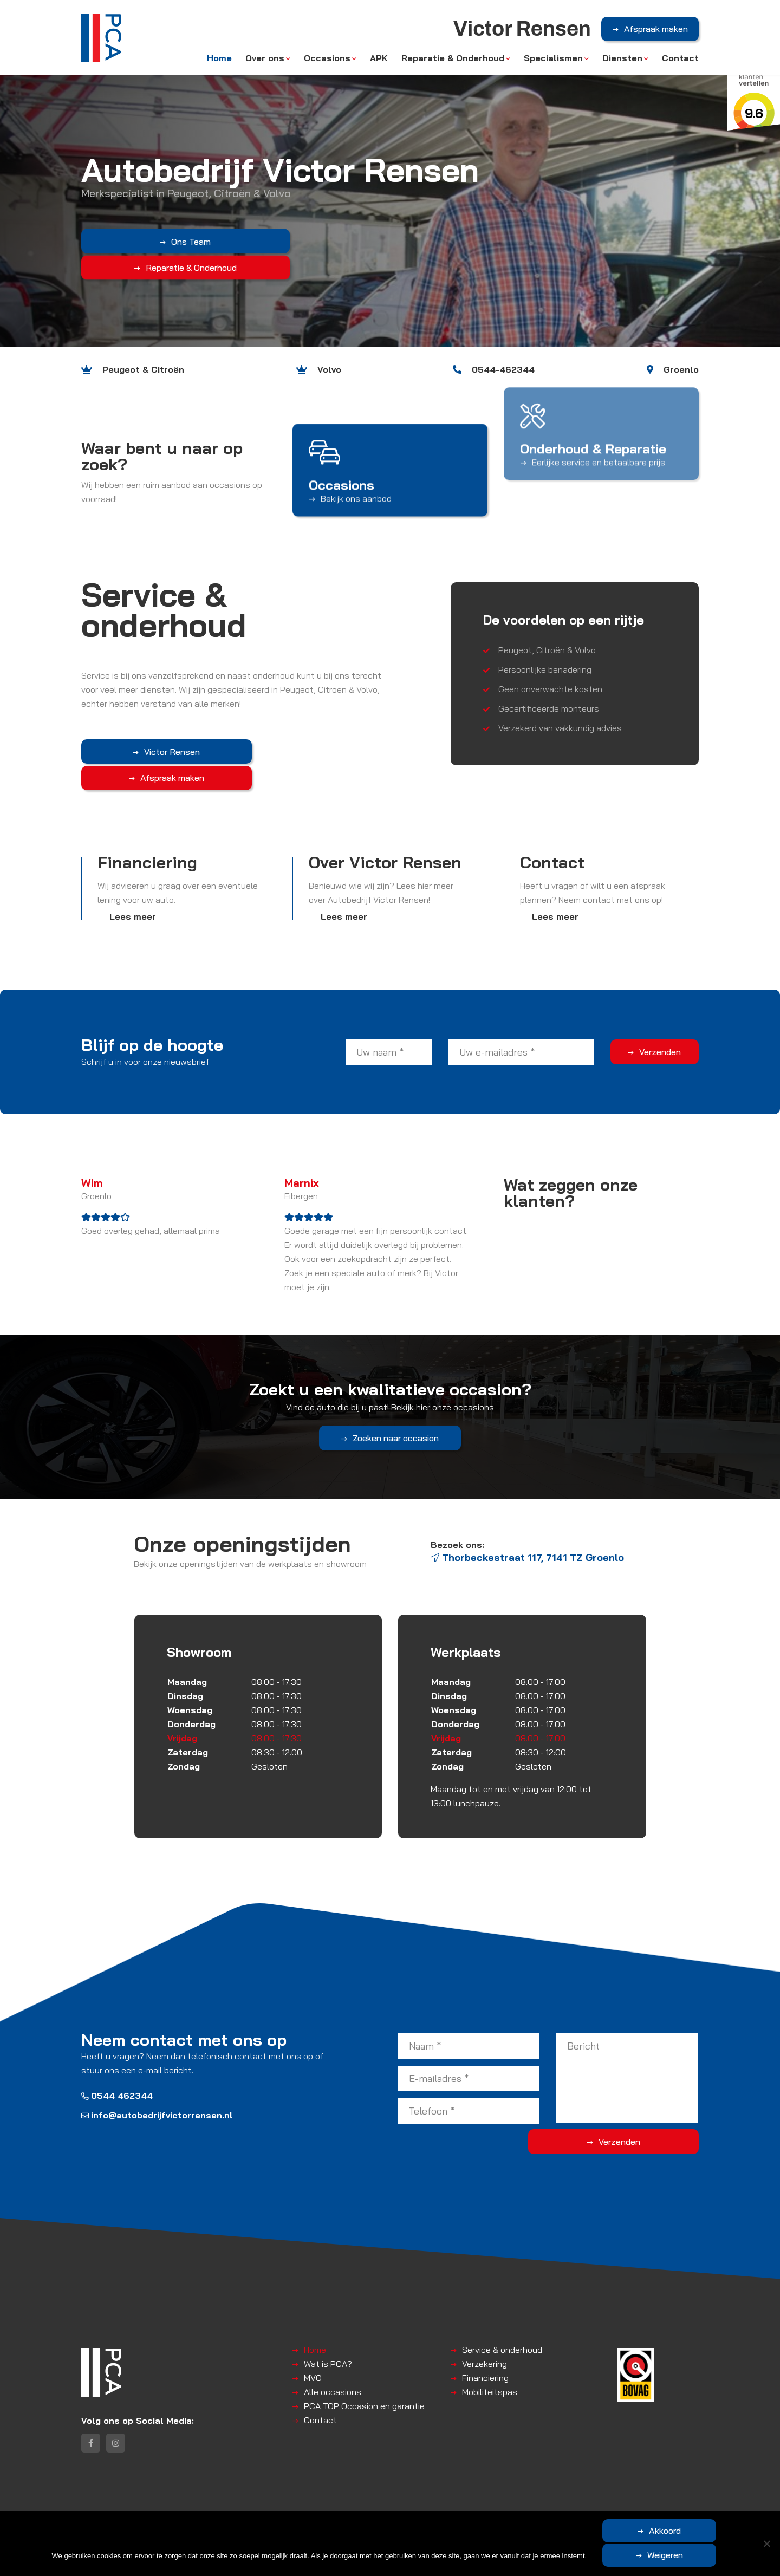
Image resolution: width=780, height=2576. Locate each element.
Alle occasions (332, 2365)
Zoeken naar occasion (396, 1434)
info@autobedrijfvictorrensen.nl (157, 2089)
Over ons (264, 60)
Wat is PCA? (328, 2337)
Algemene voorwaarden (243, 2507)
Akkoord (614, 2555)
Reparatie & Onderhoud (452, 60)
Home (219, 60)
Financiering (485, 2351)
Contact (680, 60)
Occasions (327, 60)
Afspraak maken (656, 32)
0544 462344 (117, 2069)
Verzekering (484, 2337)
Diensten (622, 60)
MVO (313, 2351)
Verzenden (660, 1025)
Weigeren (717, 2555)
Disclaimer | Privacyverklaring (341, 2507)
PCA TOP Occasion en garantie (364, 2379)
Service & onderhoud (502, 2323)
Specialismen (553, 60)
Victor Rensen (136, 751)
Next (766, 173)
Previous (13, 173)
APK (379, 60)
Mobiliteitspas (489, 2365)
